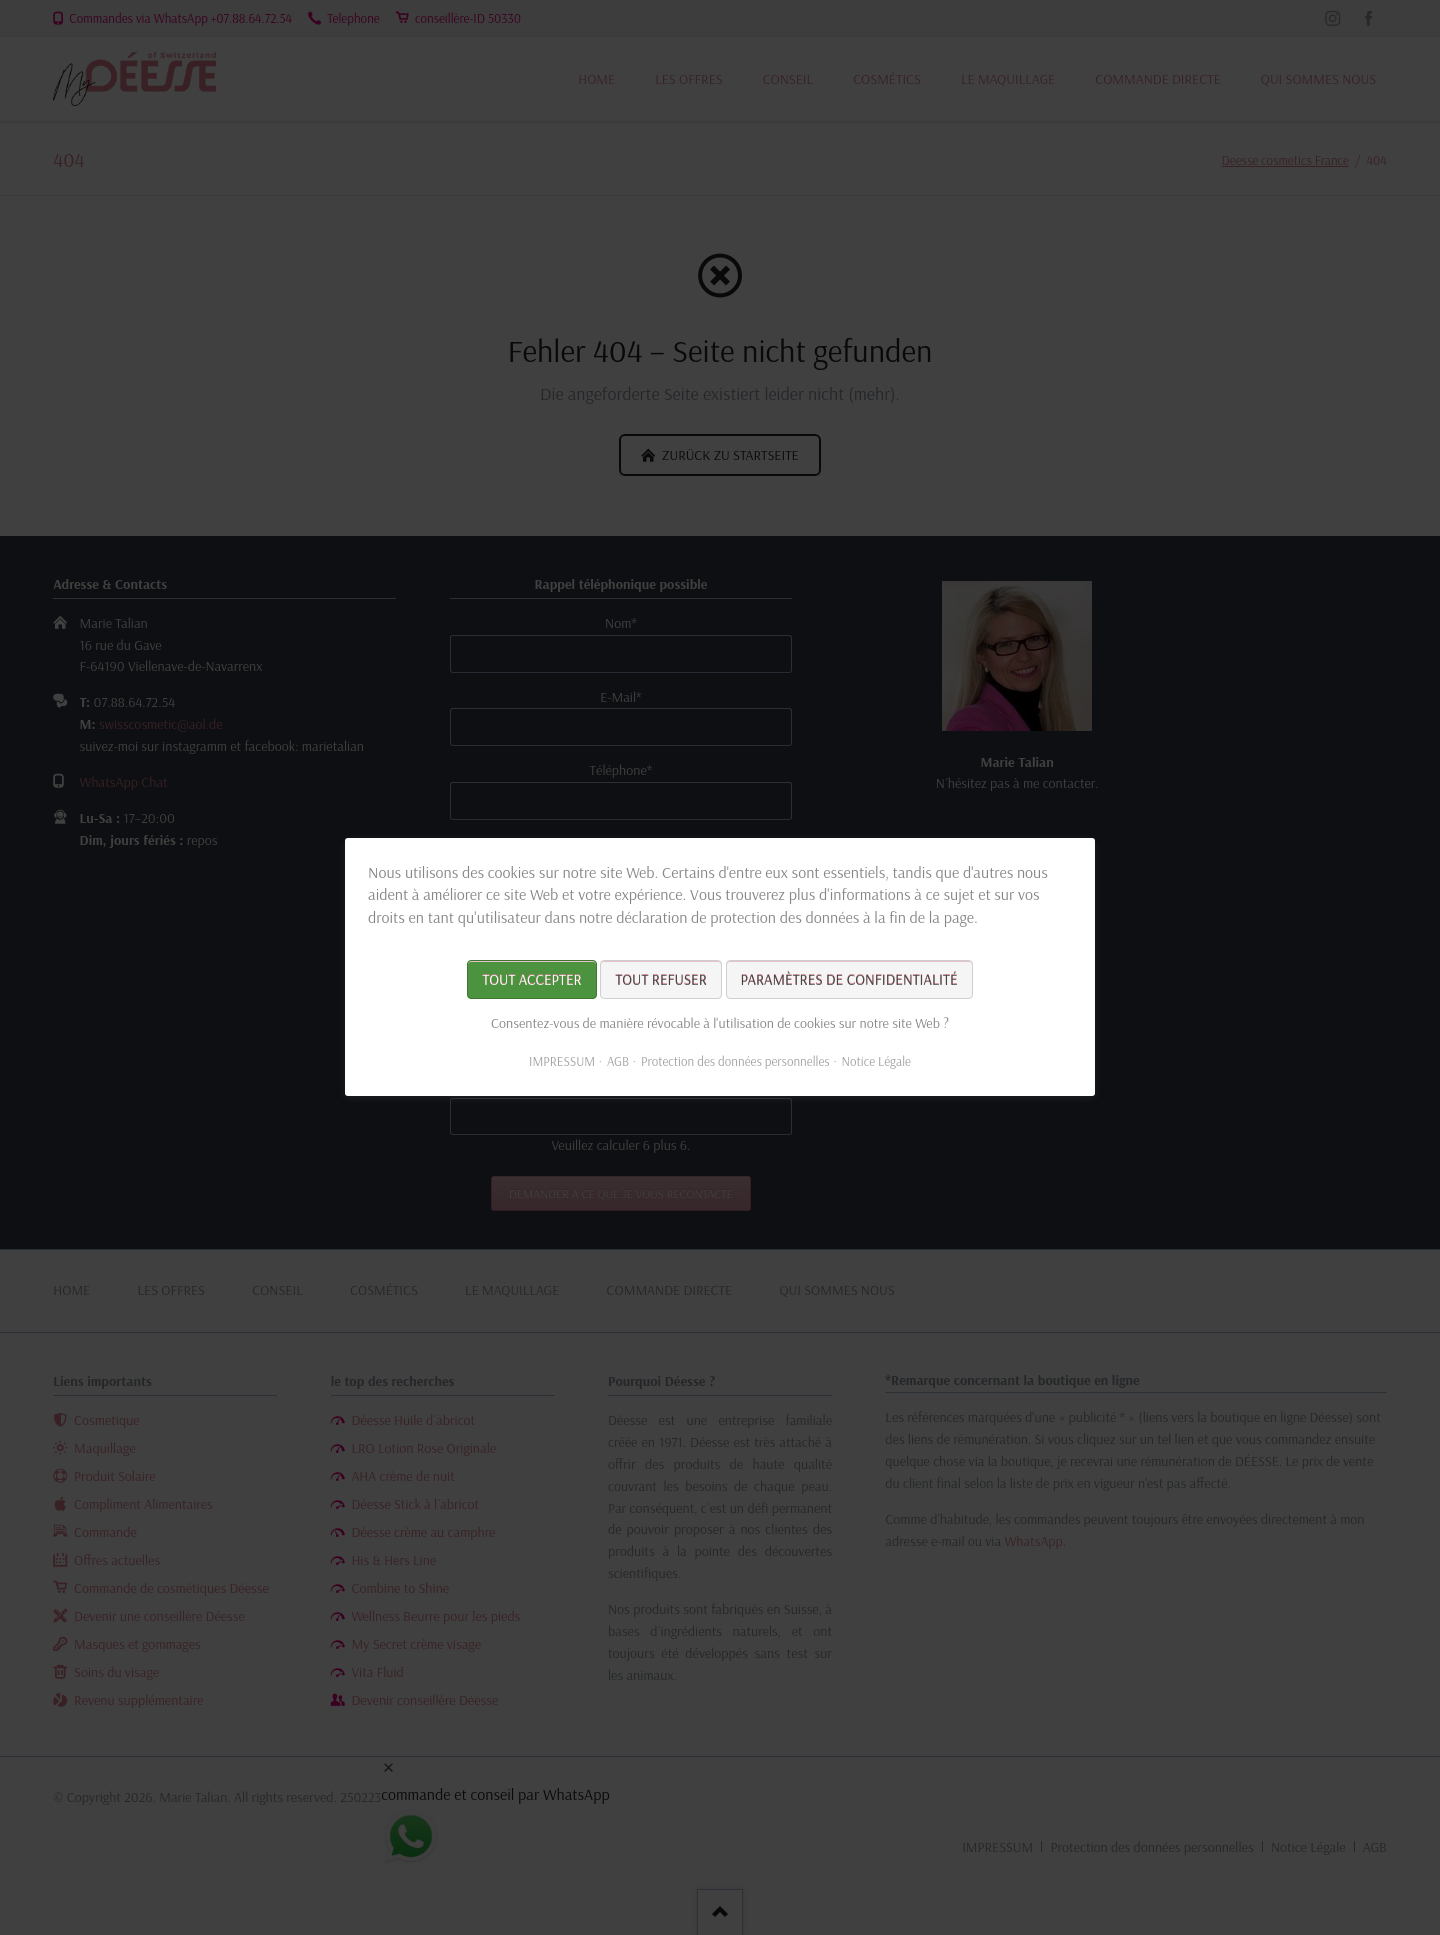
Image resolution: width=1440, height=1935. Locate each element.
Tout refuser (660, 980)
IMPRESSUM (562, 1062)
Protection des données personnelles (735, 1062)
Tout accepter (531, 980)
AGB (618, 1062)
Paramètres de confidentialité (849, 980)
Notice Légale (876, 1062)
